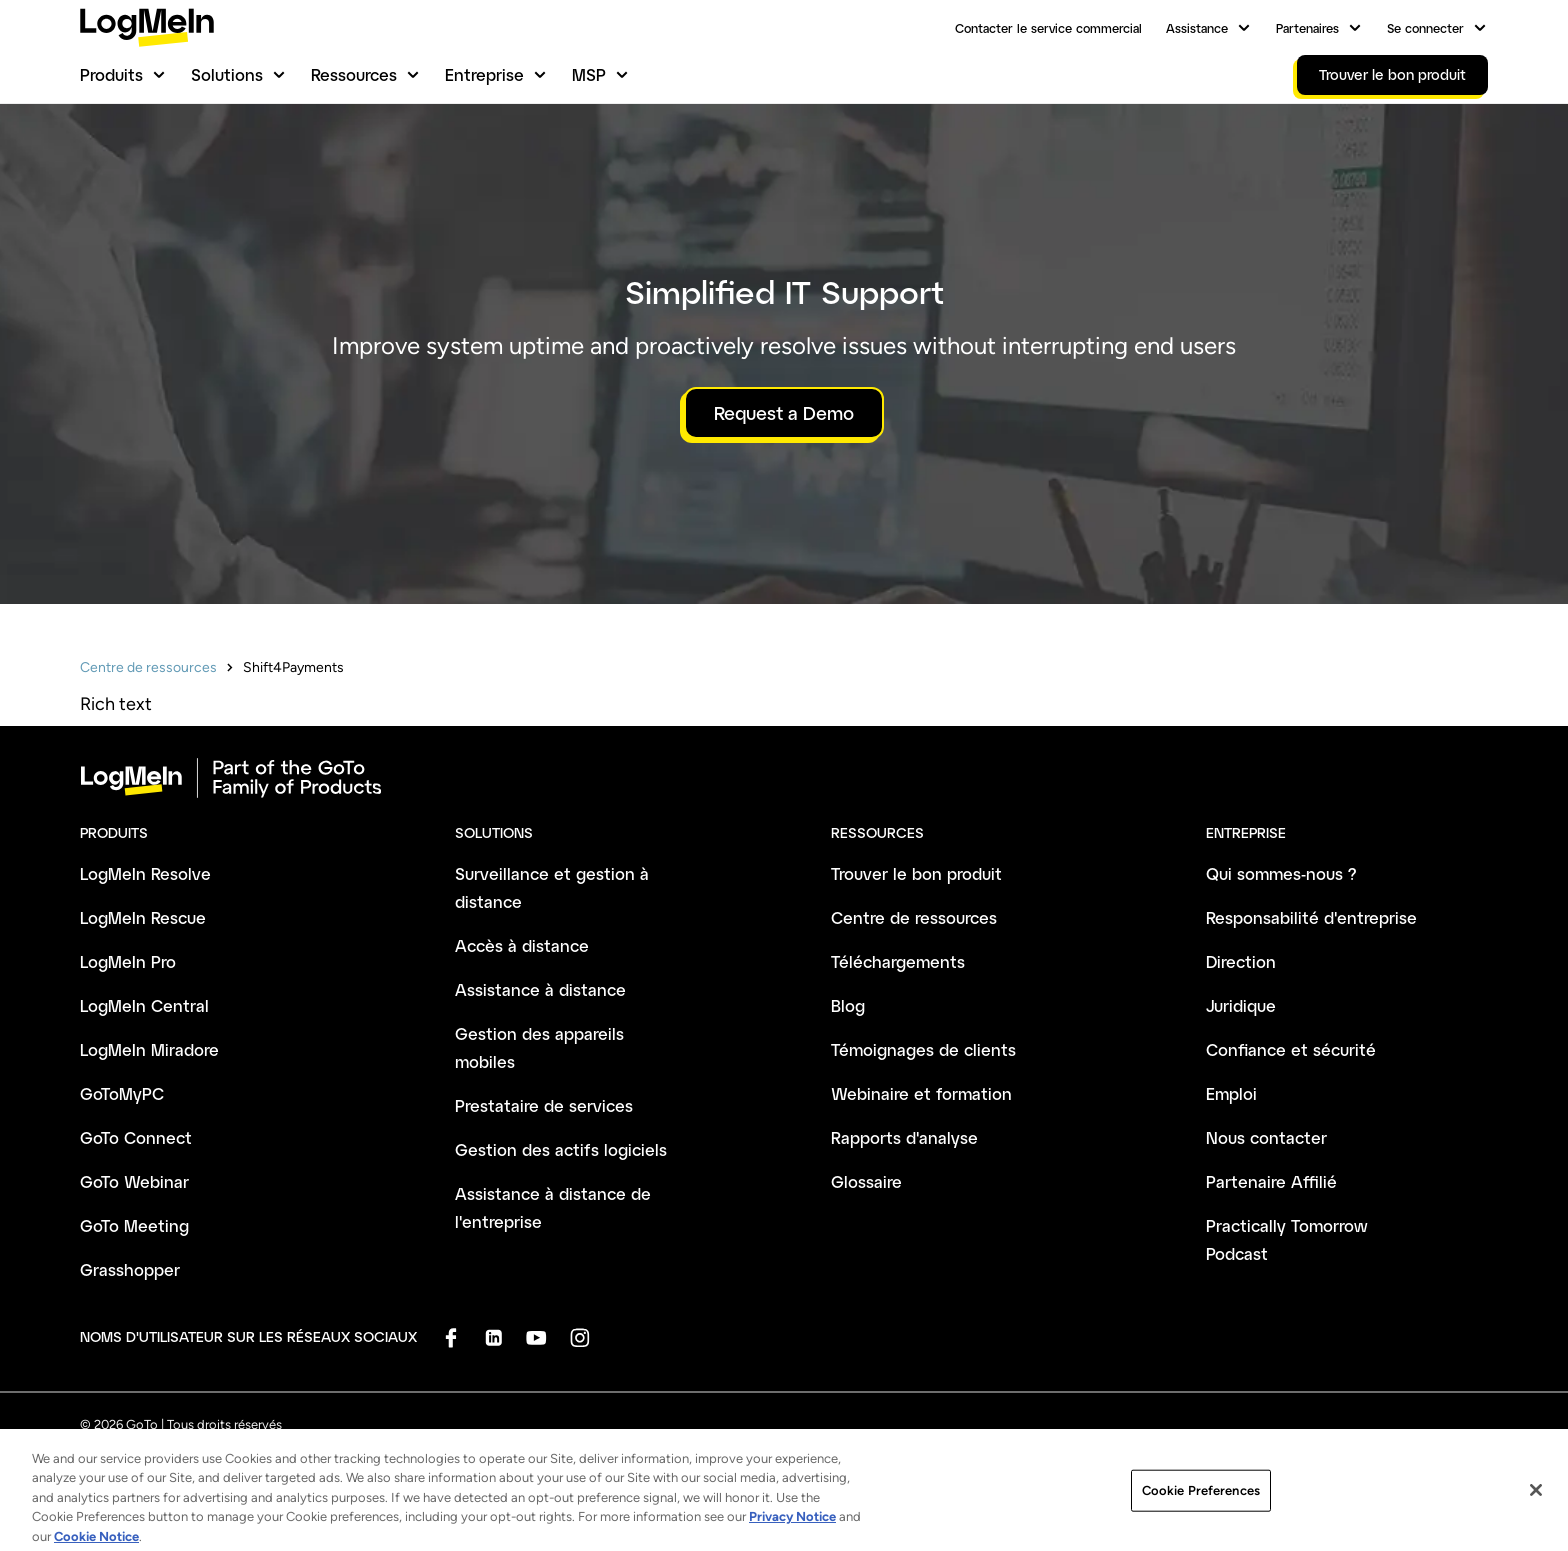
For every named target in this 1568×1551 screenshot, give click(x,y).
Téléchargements (898, 961)
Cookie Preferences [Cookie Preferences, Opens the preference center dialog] (1201, 1514)
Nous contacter (1266, 1137)
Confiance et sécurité (1291, 1049)
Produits (111, 74)
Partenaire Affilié (1271, 1181)
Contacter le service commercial (1048, 28)
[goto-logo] (784, 778)
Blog (848, 1005)
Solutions (227, 74)
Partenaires (1307, 28)
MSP (589, 74)
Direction (1241, 961)
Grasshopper (130, 1269)
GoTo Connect (136, 1137)
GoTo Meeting (134, 1225)
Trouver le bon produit (916, 873)
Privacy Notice (792, 1540)
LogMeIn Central (144, 1005)
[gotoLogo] (147, 27)
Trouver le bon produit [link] (1392, 74)
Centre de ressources (148, 667)
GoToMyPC (122, 1093)
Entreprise (484, 74)
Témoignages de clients (923, 1049)
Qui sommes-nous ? (1281, 873)
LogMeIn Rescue (143, 917)
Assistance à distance (540, 989)
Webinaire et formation (921, 1093)
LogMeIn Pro (128, 961)
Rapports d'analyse (904, 1137)
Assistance (1197, 28)
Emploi (1231, 1093)
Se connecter (1425, 28)
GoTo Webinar (134, 1181)
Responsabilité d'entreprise (1311, 917)
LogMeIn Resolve (145, 873)
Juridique (1241, 1005)
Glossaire (866, 1181)
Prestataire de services (544, 1105)
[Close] (1536, 1515)
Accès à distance (522, 945)
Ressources (354, 74)
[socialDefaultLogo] (450, 1337)
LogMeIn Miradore (149, 1049)
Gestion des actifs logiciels (561, 1149)
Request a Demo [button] (784, 413)
